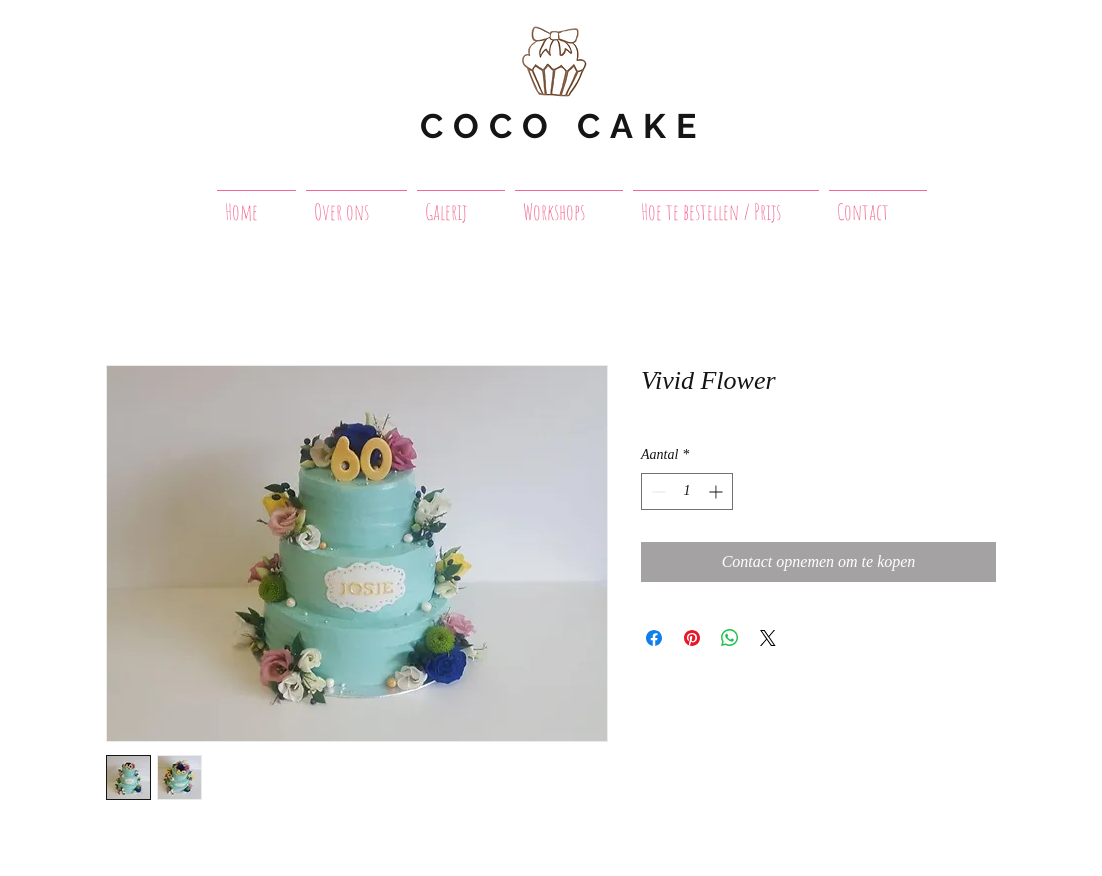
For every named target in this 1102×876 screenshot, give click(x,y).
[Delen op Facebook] (654, 638)
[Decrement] (656, 491)
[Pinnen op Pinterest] (692, 638)
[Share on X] (768, 638)
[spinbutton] (687, 491)
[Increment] (717, 491)
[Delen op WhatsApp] (730, 638)
